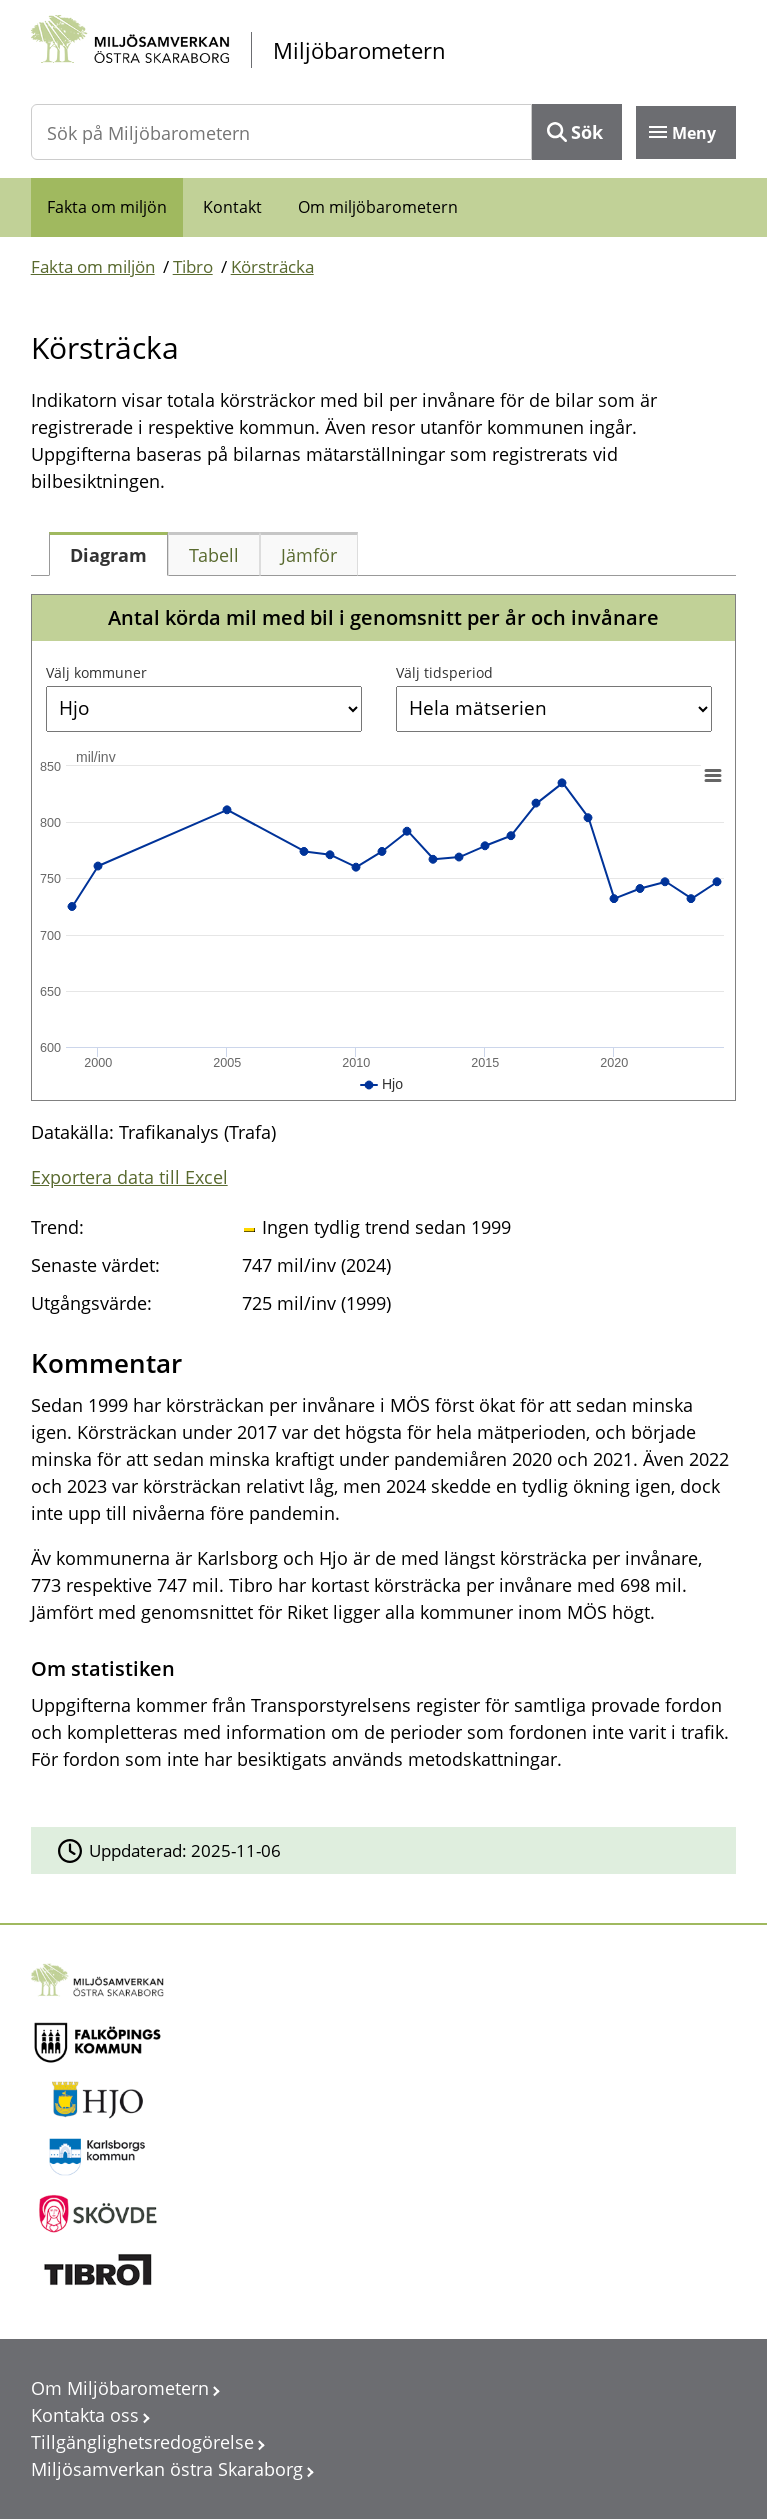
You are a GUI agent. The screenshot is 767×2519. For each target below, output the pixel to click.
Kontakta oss (85, 2415)
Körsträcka (272, 266)
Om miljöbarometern (378, 207)
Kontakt (232, 207)
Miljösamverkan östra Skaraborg (167, 2469)
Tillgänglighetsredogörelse (142, 2442)
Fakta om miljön (107, 207)
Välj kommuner (96, 672)
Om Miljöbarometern (120, 2388)
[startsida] (384, 50)
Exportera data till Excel (129, 1177)
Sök (587, 132)
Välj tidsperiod (444, 672)
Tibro (193, 266)
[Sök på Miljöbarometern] (282, 132)
